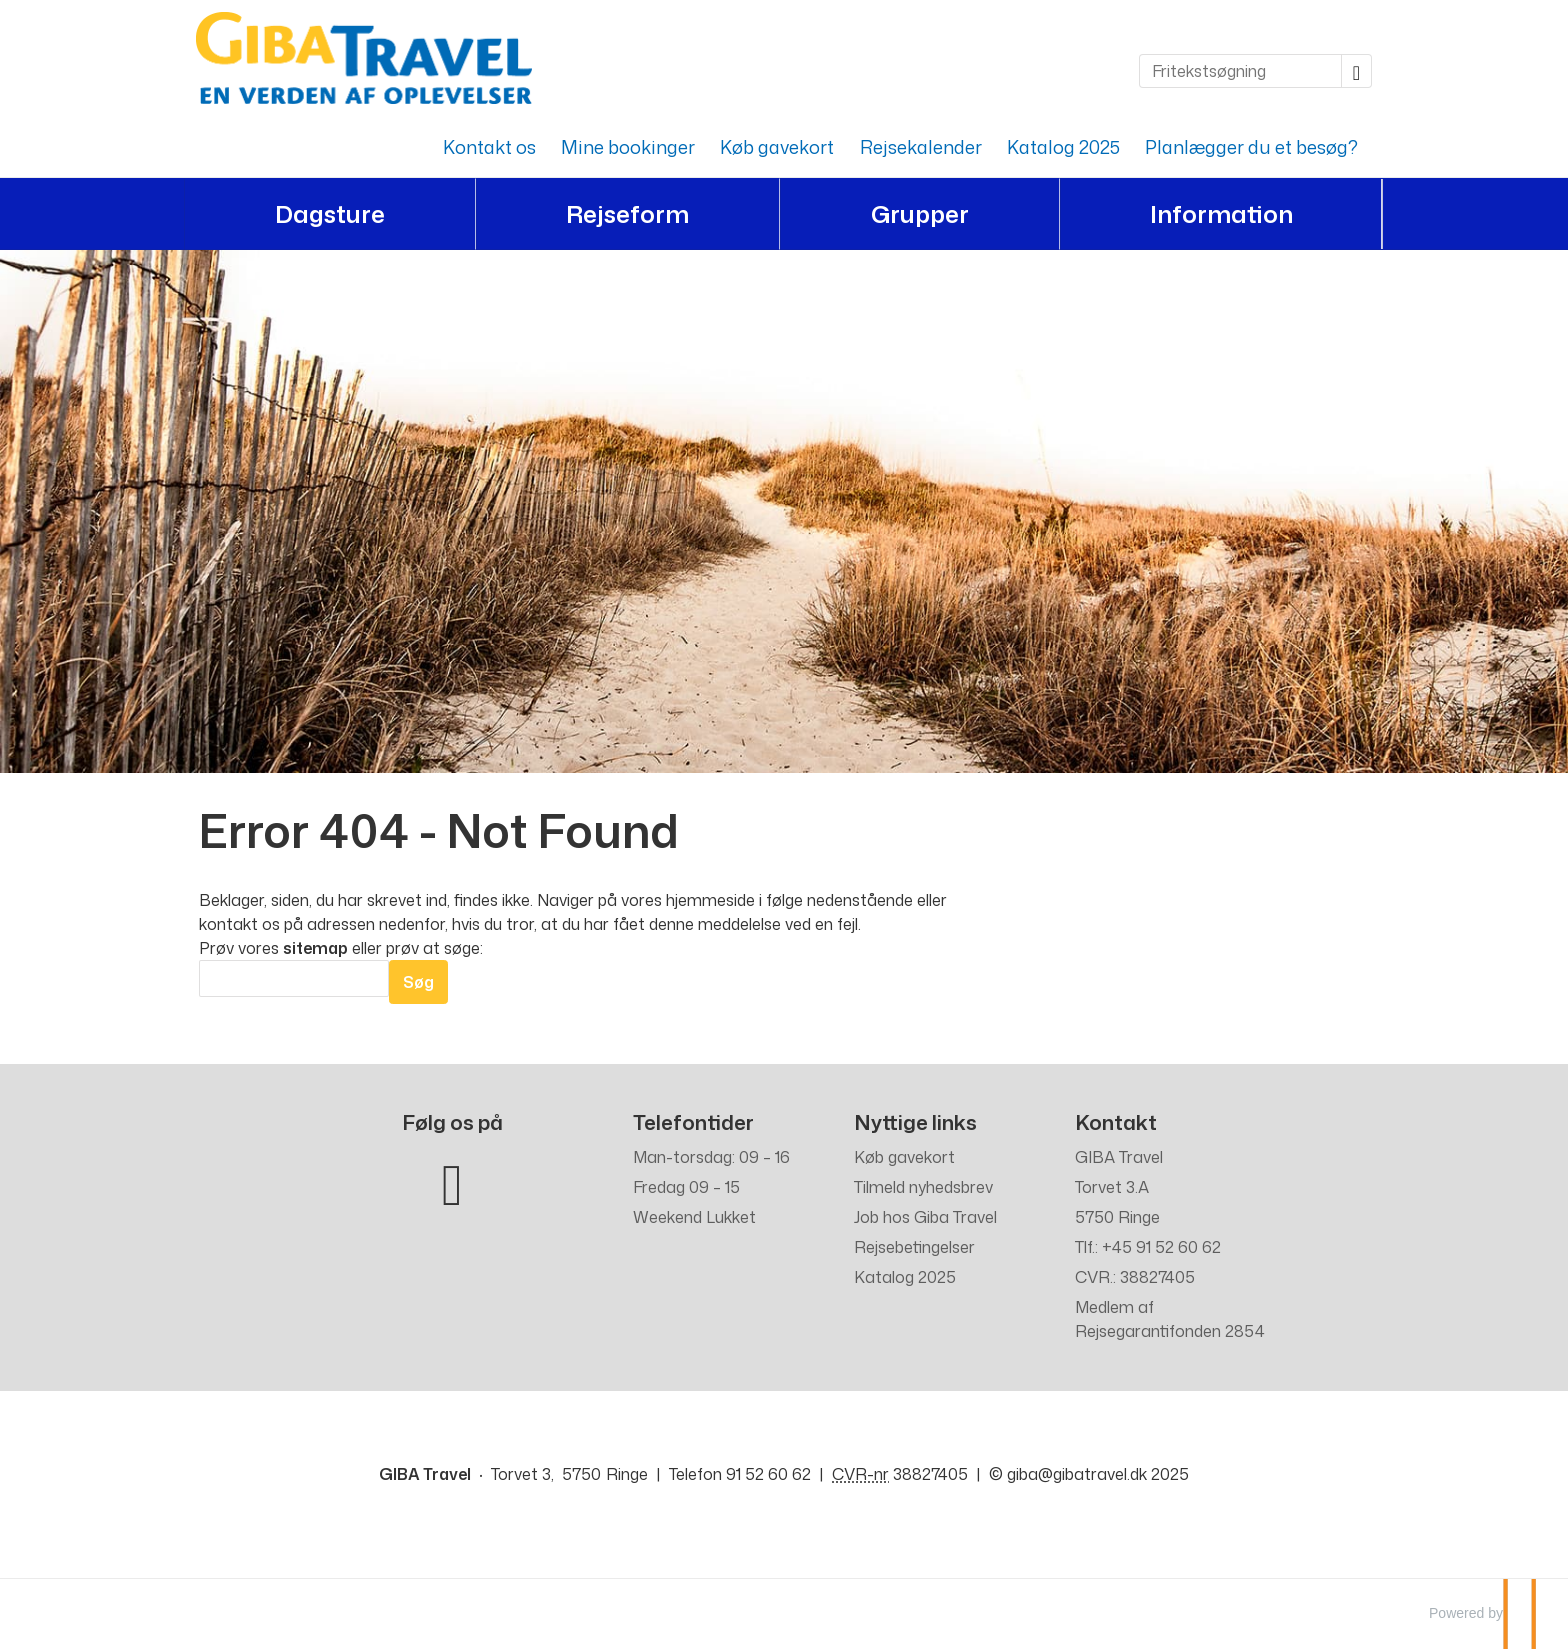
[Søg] (294, 978)
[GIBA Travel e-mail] (1077, 1474)
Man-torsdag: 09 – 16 (711, 1157)
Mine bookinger (628, 147)
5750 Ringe (1117, 1217)
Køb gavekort (777, 147)
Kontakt (1116, 1122)
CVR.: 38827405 (1135, 1277)
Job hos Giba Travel (925, 1217)
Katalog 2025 (1063, 147)
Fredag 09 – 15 (686, 1187)
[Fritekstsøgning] (1240, 71)
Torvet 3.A (1112, 1187)
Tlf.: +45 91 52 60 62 (1148, 1247)
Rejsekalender (921, 147)
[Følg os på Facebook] (452, 1180)
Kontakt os (489, 147)
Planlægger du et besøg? (1251, 147)
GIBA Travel (1119, 1157)
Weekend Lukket (694, 1217)
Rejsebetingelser (914, 1247)
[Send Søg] (418, 982)
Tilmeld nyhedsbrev (923, 1187)
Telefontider (693, 1122)
